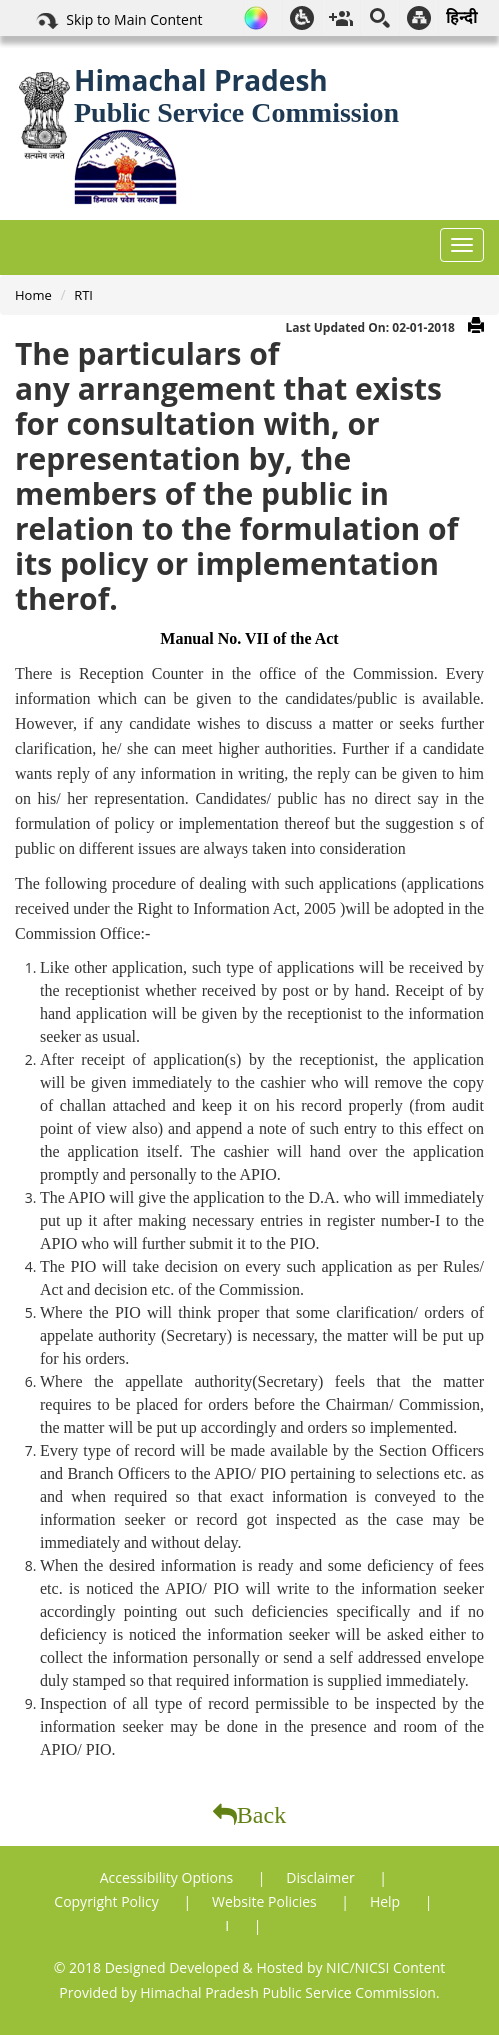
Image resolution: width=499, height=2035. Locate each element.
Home (33, 295)
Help (387, 1901)
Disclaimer (322, 1877)
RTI (83, 295)
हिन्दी (461, 17)
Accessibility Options (168, 1877)
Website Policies (266, 1901)
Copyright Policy (108, 1901)
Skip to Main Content (118, 21)
